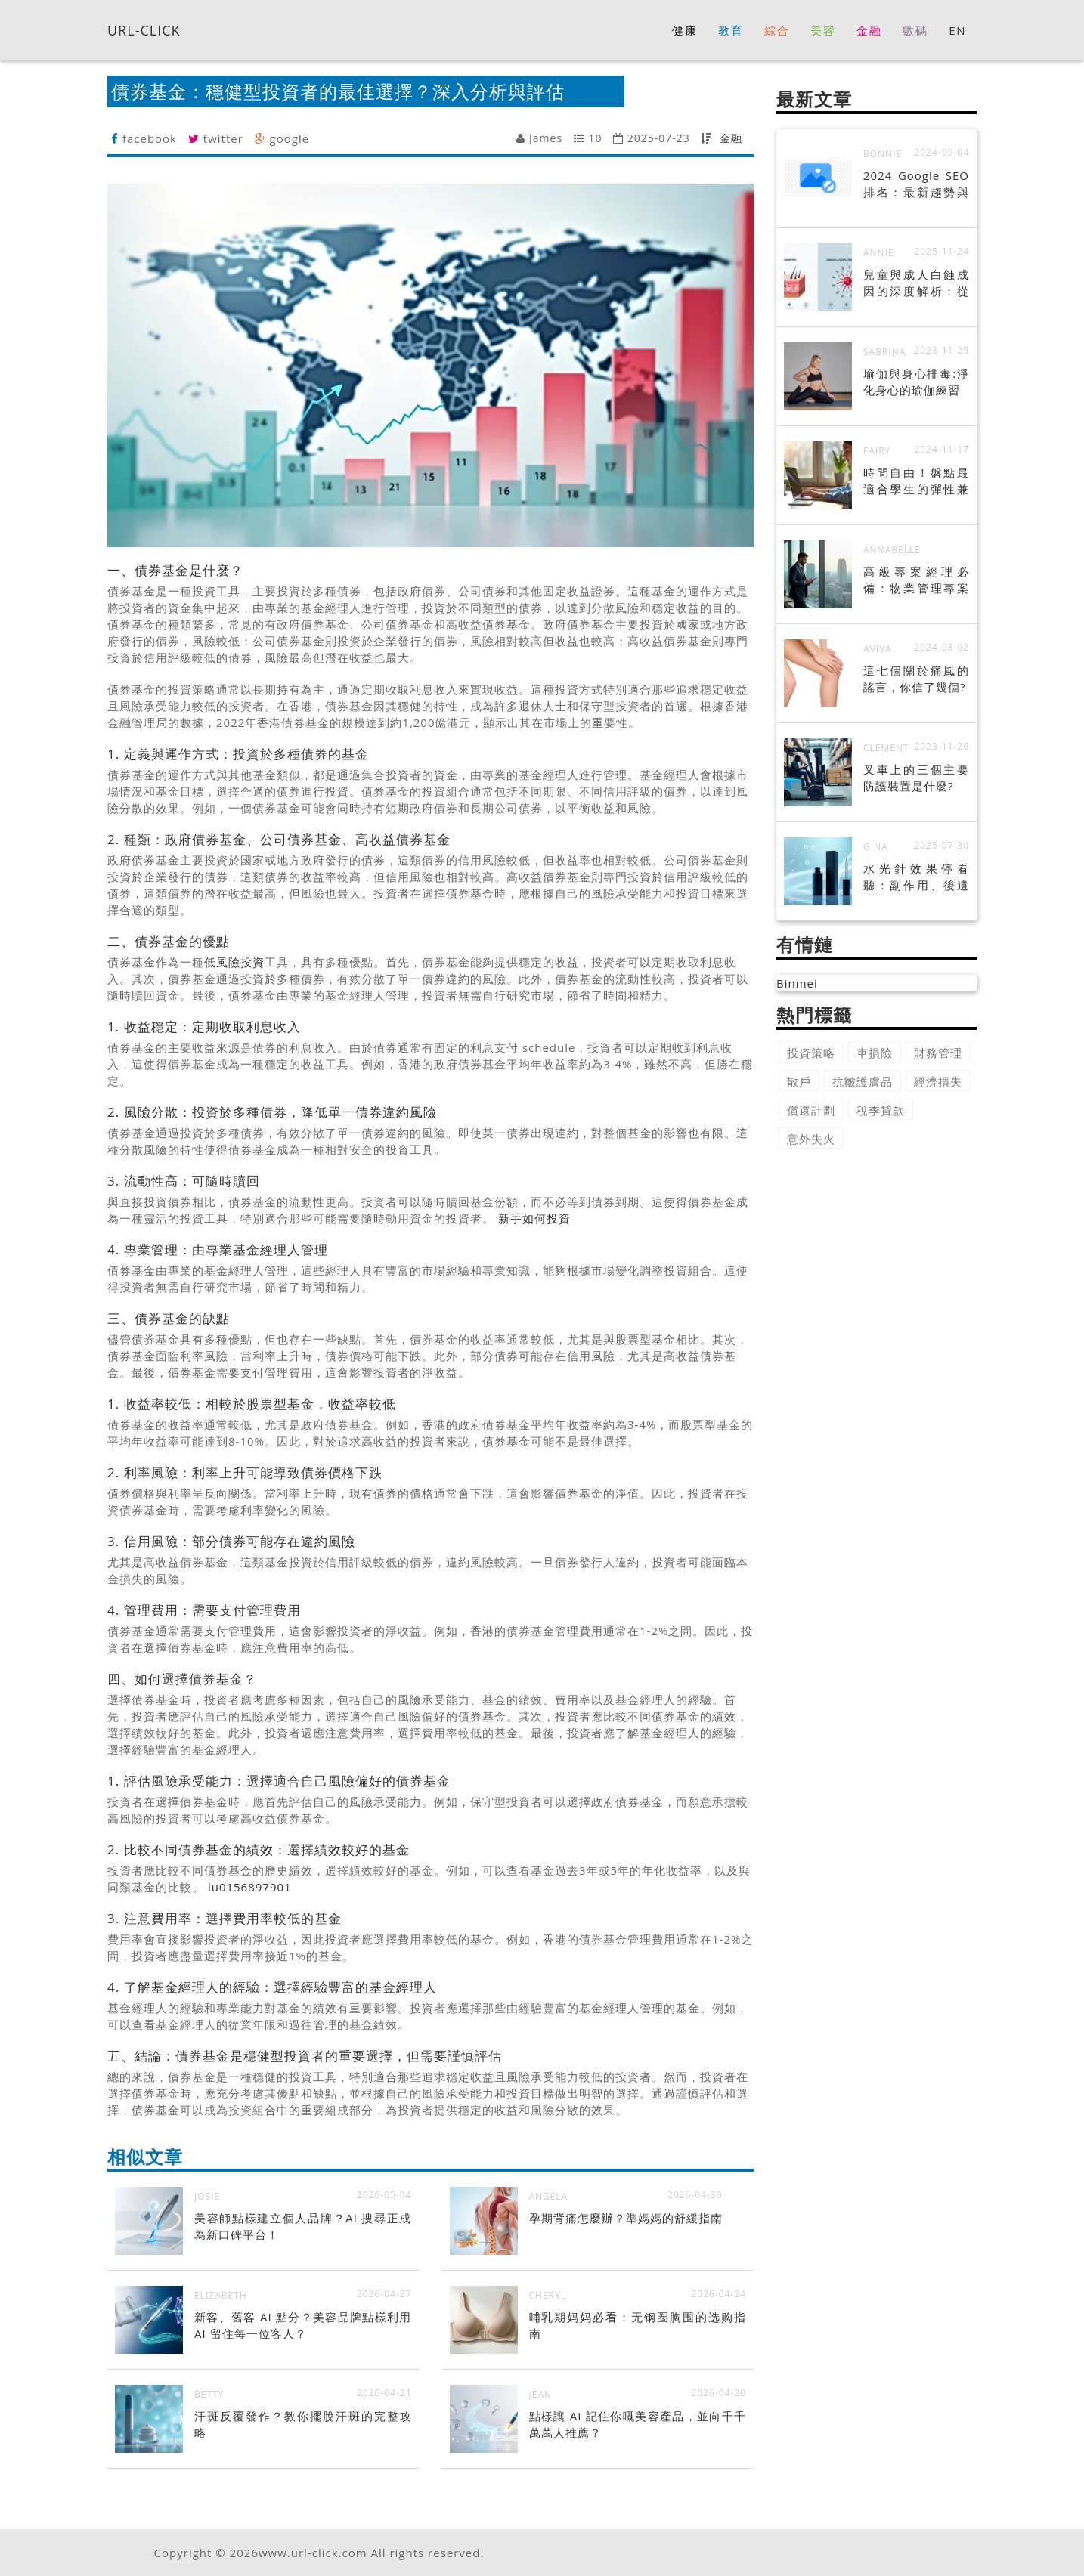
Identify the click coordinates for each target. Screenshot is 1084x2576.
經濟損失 (938, 1081)
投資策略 (811, 1052)
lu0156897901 (250, 1886)
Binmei (797, 983)
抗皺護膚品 (862, 1081)
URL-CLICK (144, 29)
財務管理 (938, 1052)
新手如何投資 (534, 1218)
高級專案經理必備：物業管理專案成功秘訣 (916, 588)
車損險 (874, 1052)
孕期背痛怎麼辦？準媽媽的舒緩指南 (626, 2217)
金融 (731, 138)
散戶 (799, 1081)
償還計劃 (811, 1110)
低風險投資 (234, 961)
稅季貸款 (880, 1110)
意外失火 (811, 1138)
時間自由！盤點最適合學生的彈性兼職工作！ (916, 489)
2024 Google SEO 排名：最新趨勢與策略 (916, 192)
